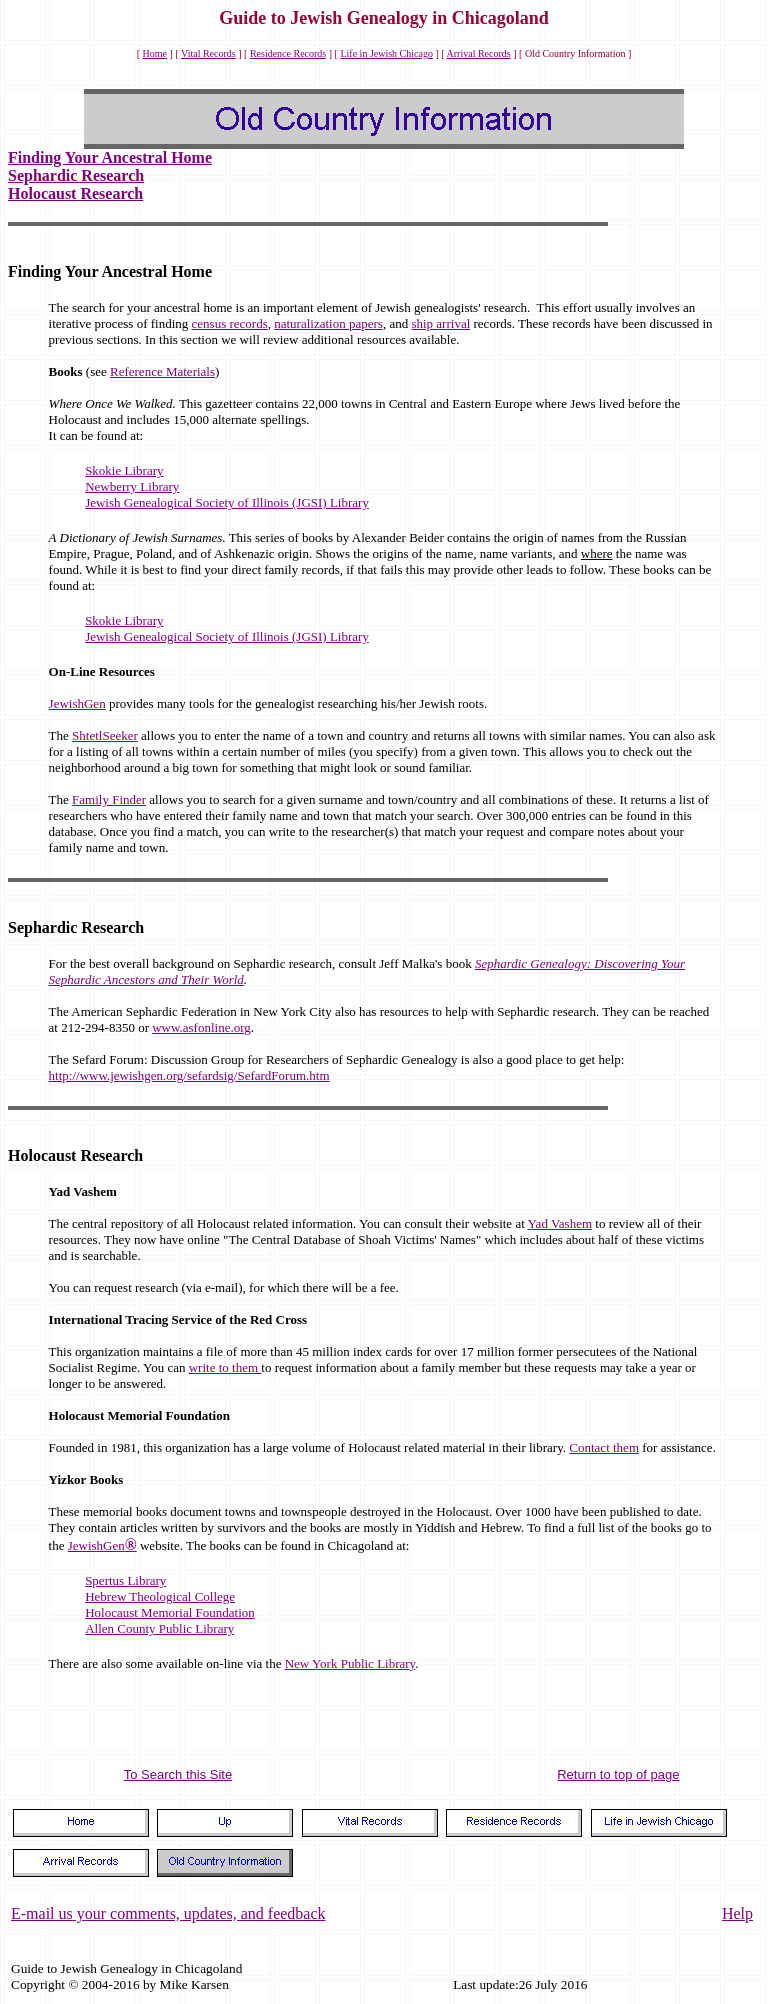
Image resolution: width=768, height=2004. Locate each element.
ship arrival (440, 323)
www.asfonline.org (201, 1027)
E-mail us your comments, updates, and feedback (168, 1913)
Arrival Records (479, 53)
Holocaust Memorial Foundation (170, 1612)
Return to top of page (618, 1774)
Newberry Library (132, 486)
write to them (225, 1367)
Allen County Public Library (159, 1628)
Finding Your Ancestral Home (110, 157)
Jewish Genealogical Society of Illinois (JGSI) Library (227, 502)
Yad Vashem (560, 1223)
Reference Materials (162, 371)
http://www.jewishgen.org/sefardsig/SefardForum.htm (189, 1075)
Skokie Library (124, 470)
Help (737, 1913)
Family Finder (109, 799)
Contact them (604, 1447)
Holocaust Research (75, 193)
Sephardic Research (76, 175)
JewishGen (77, 703)
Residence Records (288, 53)
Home (155, 53)
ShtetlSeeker (105, 735)
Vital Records (208, 53)
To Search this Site (178, 1774)
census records (230, 323)
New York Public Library (350, 1663)
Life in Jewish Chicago (386, 53)
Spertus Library (125, 1580)
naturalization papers (328, 323)
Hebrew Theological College (160, 1596)
